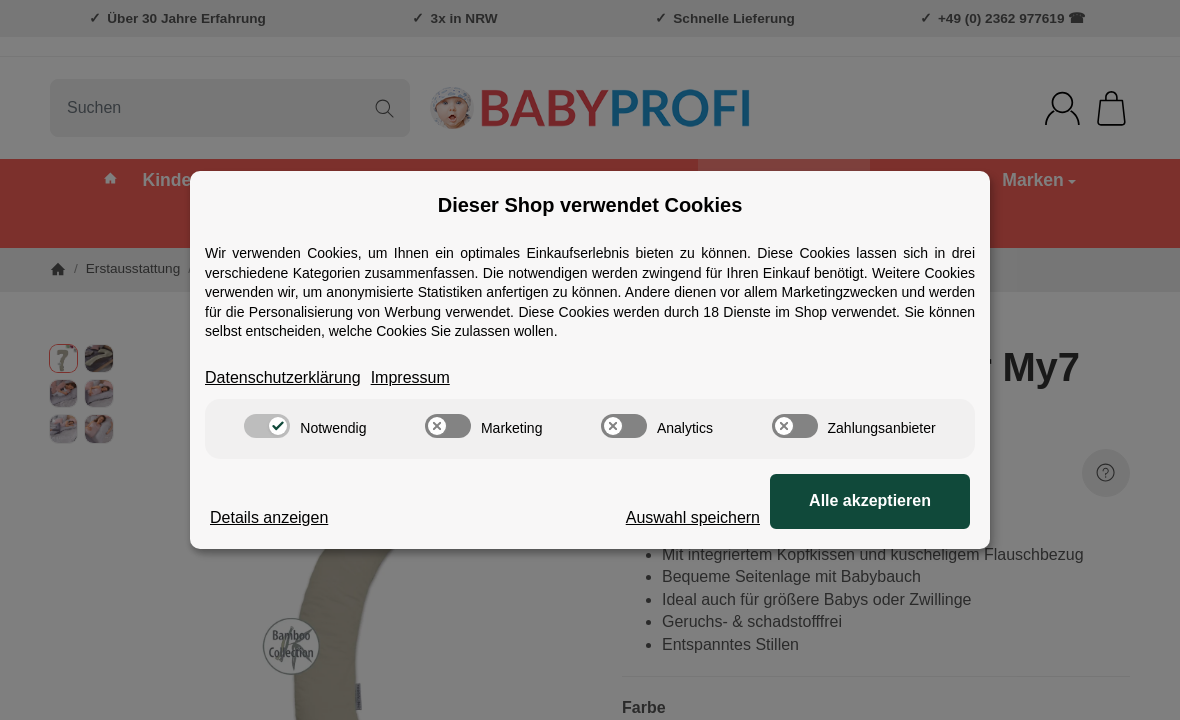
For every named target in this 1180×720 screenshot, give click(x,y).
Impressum (410, 377)
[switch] (267, 426)
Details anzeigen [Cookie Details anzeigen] (269, 517)
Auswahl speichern (693, 517)
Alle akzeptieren (870, 500)
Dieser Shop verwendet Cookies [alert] (590, 205)
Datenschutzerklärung (283, 377)
